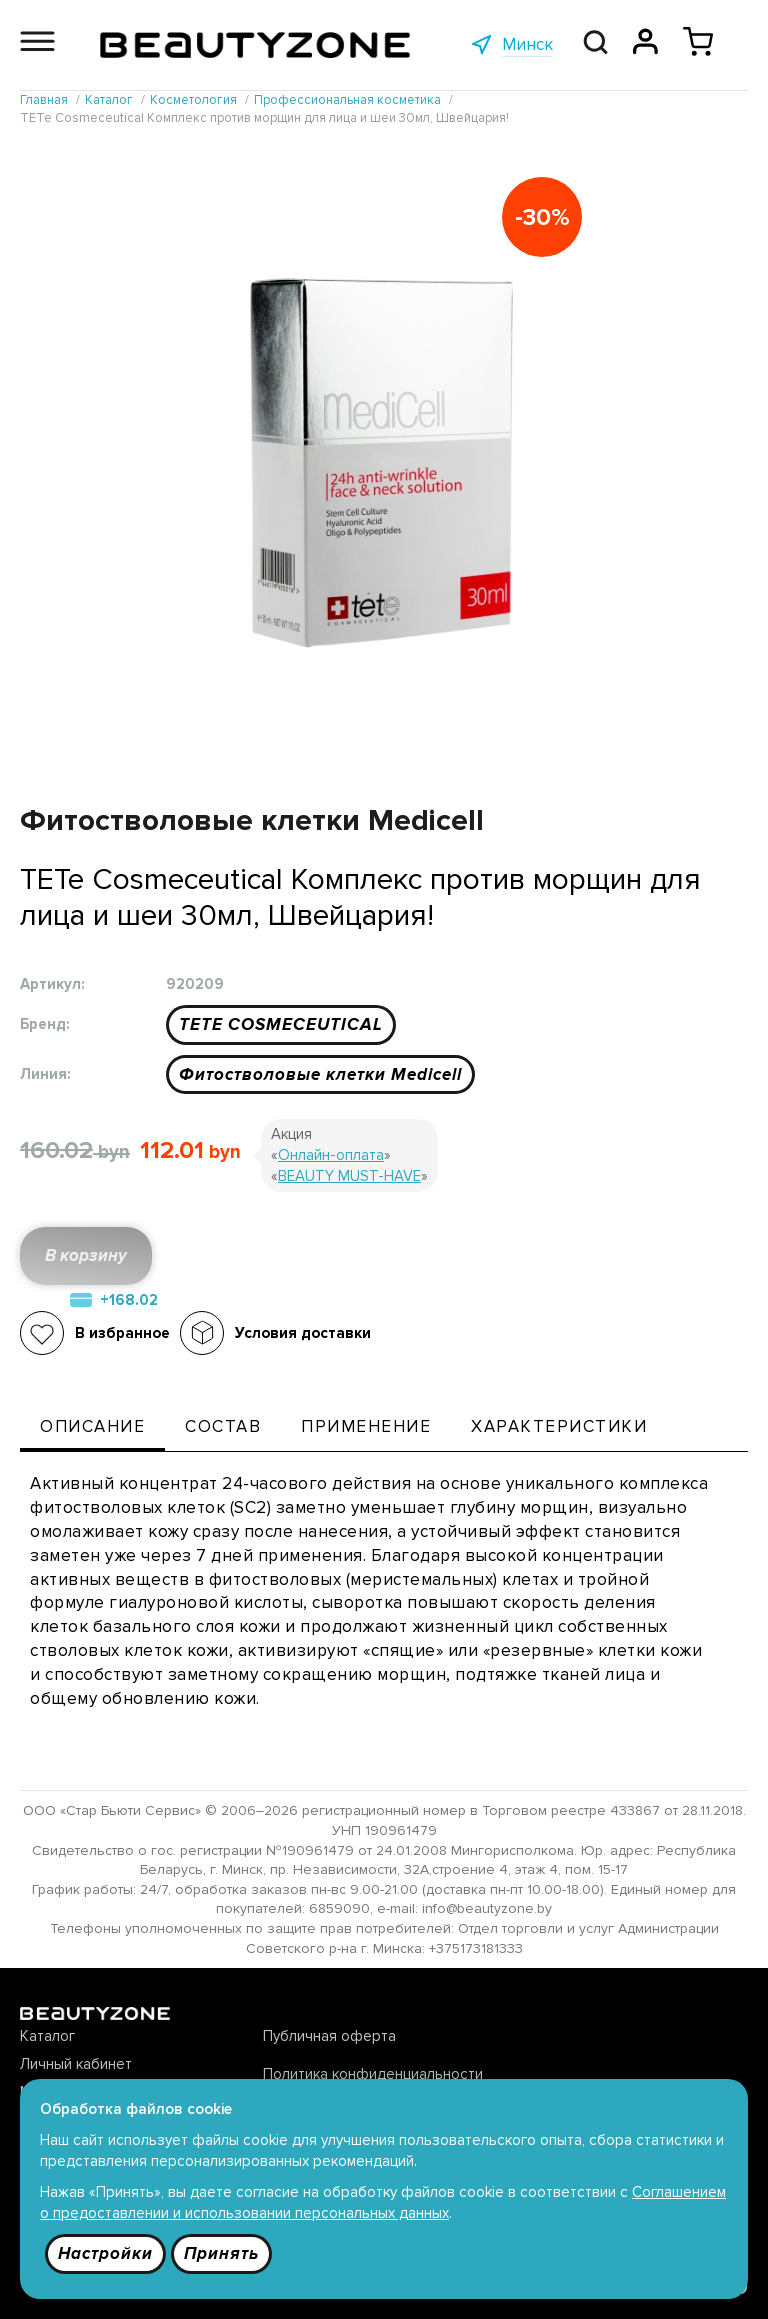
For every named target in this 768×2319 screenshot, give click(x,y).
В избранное (122, 1333)
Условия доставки (303, 1333)
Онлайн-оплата (331, 1155)
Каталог (47, 2036)
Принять (221, 2253)
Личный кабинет (76, 2064)
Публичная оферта (329, 2036)
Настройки (105, 2253)
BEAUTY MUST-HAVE (349, 1176)
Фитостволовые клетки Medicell (320, 1074)
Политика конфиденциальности (373, 2074)
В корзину (86, 1255)
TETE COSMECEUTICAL (281, 1024)
